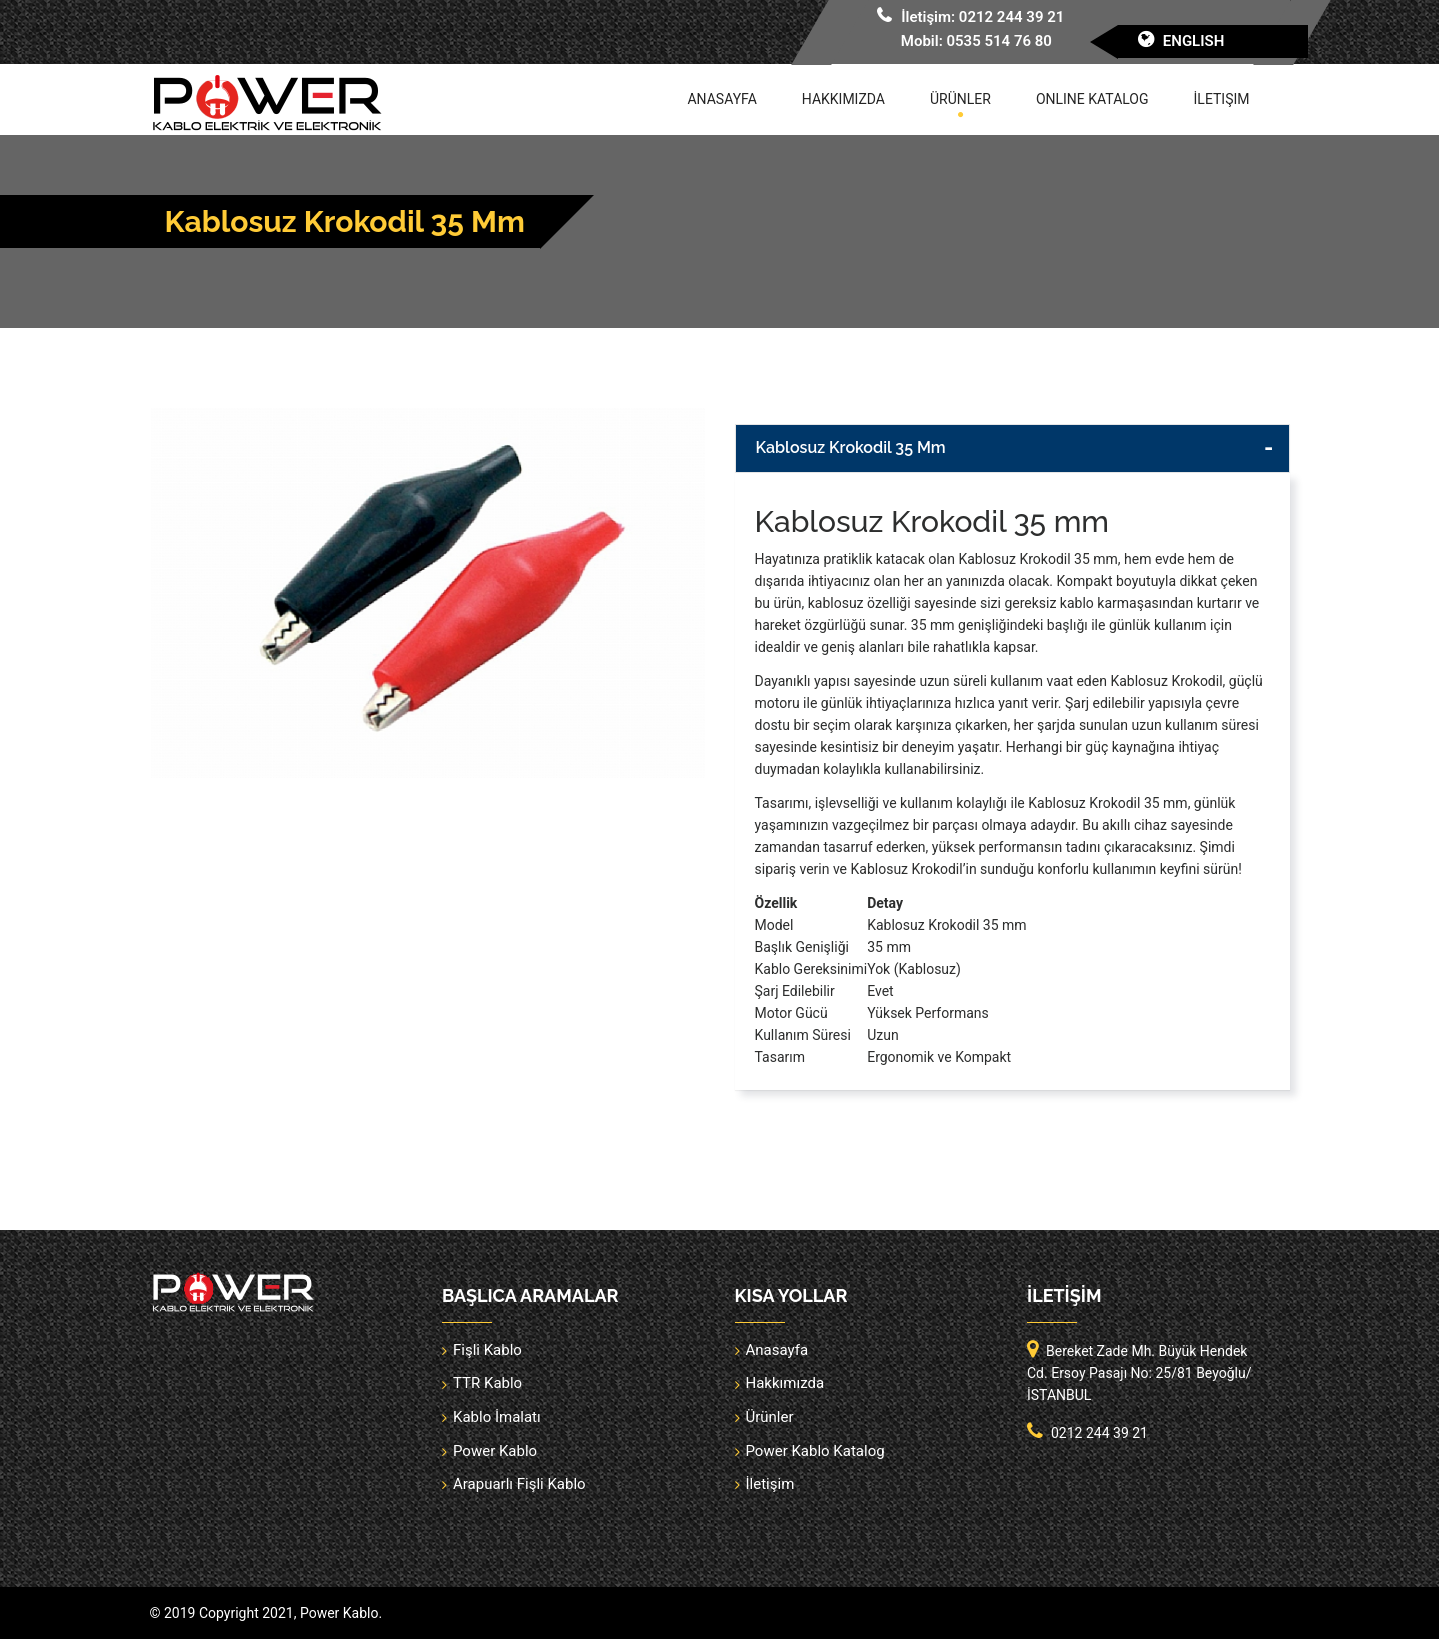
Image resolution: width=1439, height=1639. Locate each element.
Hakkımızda (843, 99)
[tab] (1012, 448)
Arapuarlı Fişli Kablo (519, 1484)
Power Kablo (495, 1451)
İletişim (1222, 99)
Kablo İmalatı (497, 1417)
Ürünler (960, 99)
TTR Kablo (487, 1383)
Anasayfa (721, 99)
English (1194, 41)
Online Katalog (1092, 99)
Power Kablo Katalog (815, 1451)
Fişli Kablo (487, 1350)
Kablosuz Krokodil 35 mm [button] (851, 447)
